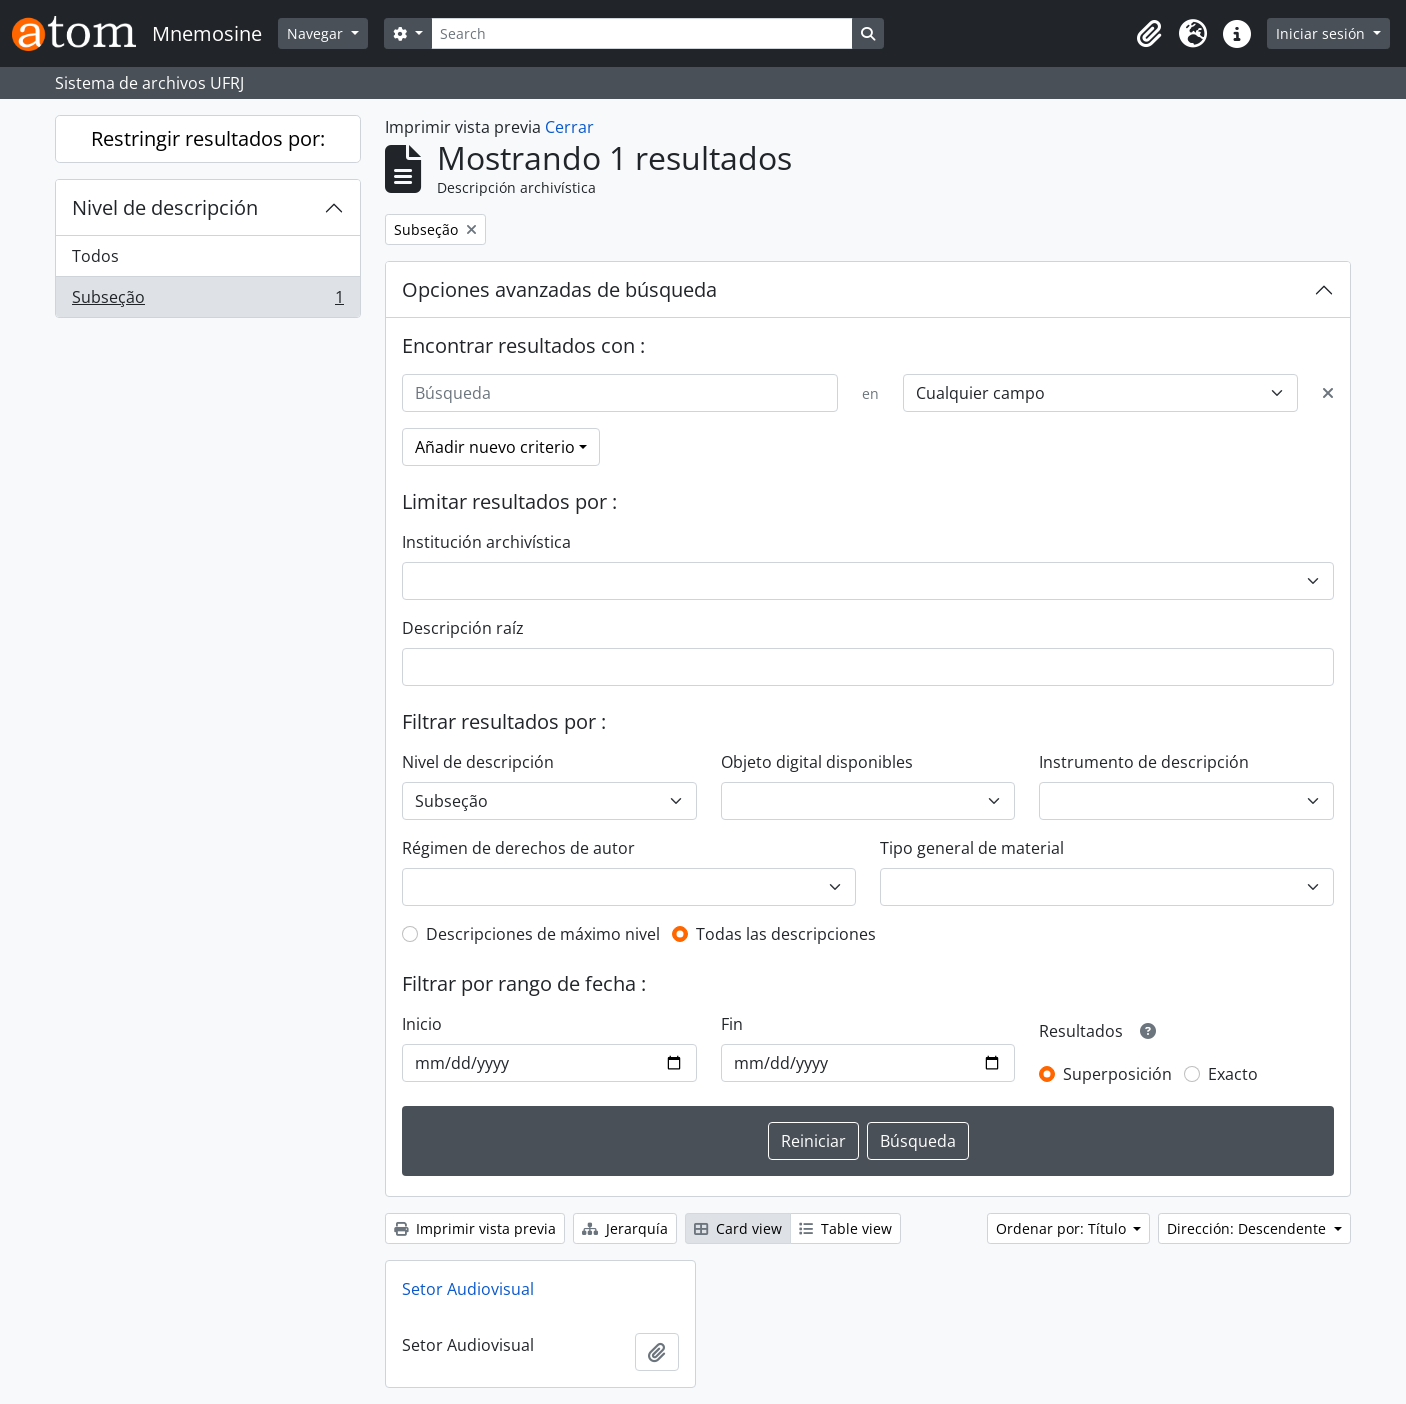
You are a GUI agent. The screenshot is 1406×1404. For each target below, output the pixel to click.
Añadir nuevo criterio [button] (495, 447)
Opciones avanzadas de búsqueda (559, 289)
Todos (95, 256)
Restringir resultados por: (208, 138)
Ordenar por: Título (1063, 1228)
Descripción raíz (463, 628)
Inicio (422, 1024)
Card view (738, 1228)
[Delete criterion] (1328, 393)
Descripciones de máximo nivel (543, 934)
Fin (732, 1024)
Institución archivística (486, 542)
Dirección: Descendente (1248, 1228)
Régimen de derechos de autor (518, 848)
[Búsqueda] (620, 393)
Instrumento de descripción (1144, 762)
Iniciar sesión (1322, 33)
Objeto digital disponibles (817, 762)
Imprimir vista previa (475, 1228)
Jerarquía (625, 1228)
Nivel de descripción (165, 207)
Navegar (317, 33)
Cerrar (569, 127)
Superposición (1117, 1074)
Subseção (207, 301)
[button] (1149, 34)
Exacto (1233, 1074)
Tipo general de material (972, 848)
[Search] (642, 33)
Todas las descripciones (786, 934)
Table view (845, 1228)
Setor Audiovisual (468, 1289)
